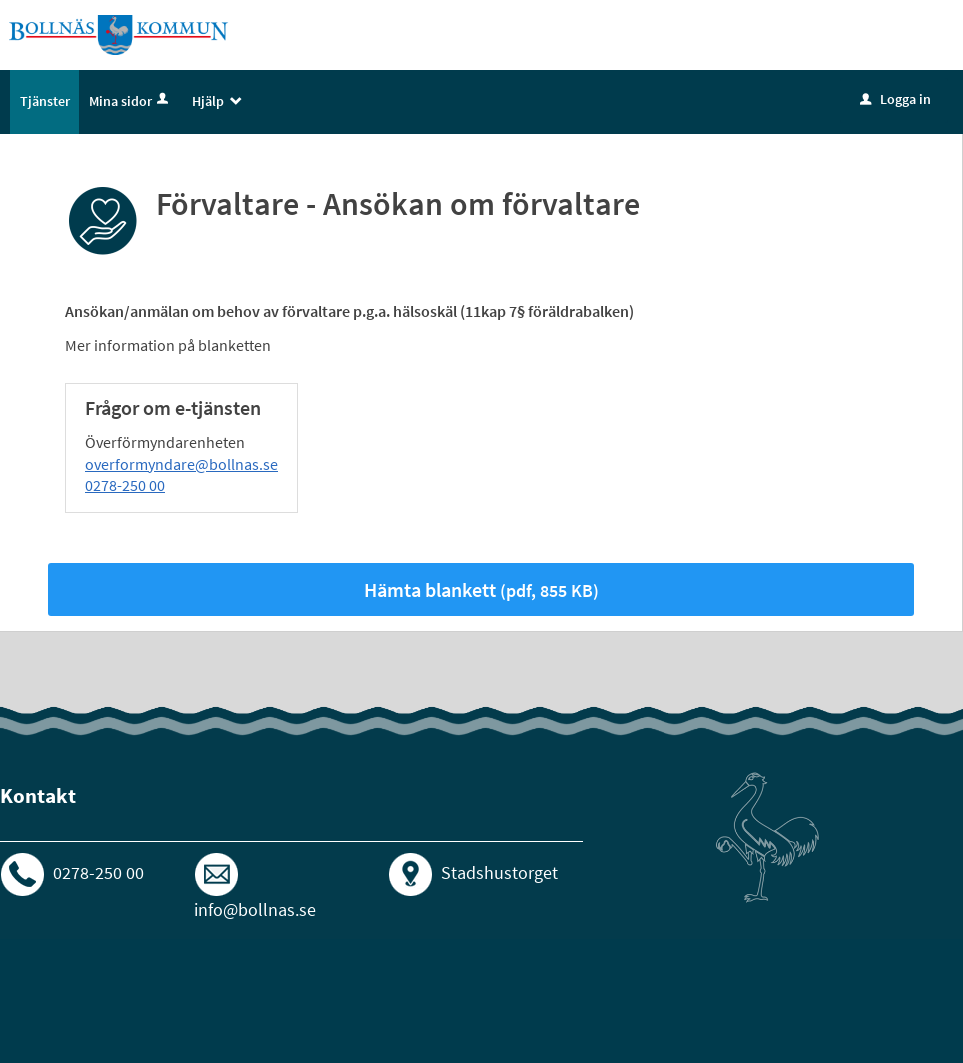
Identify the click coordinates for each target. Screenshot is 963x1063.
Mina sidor (130, 101)
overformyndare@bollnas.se (181, 464)
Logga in (895, 99)
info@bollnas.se (255, 909)
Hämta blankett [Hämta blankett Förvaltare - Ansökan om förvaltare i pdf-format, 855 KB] (481, 589)
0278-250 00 (125, 485)
